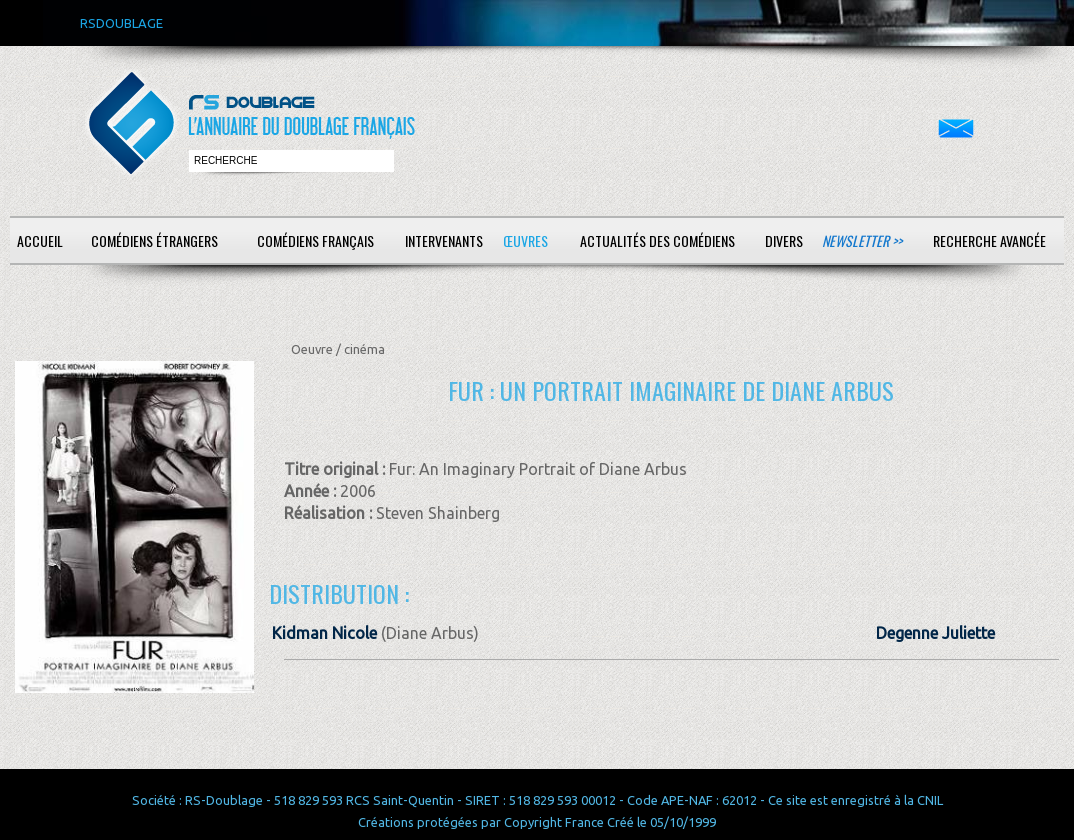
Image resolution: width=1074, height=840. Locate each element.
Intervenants (444, 240)
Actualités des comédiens (657, 240)
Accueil (40, 240)
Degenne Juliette (935, 633)
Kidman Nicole (324, 633)
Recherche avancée (989, 240)
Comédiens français (315, 240)
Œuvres (525, 240)
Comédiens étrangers (154, 240)
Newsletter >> (862, 240)
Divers (784, 240)
